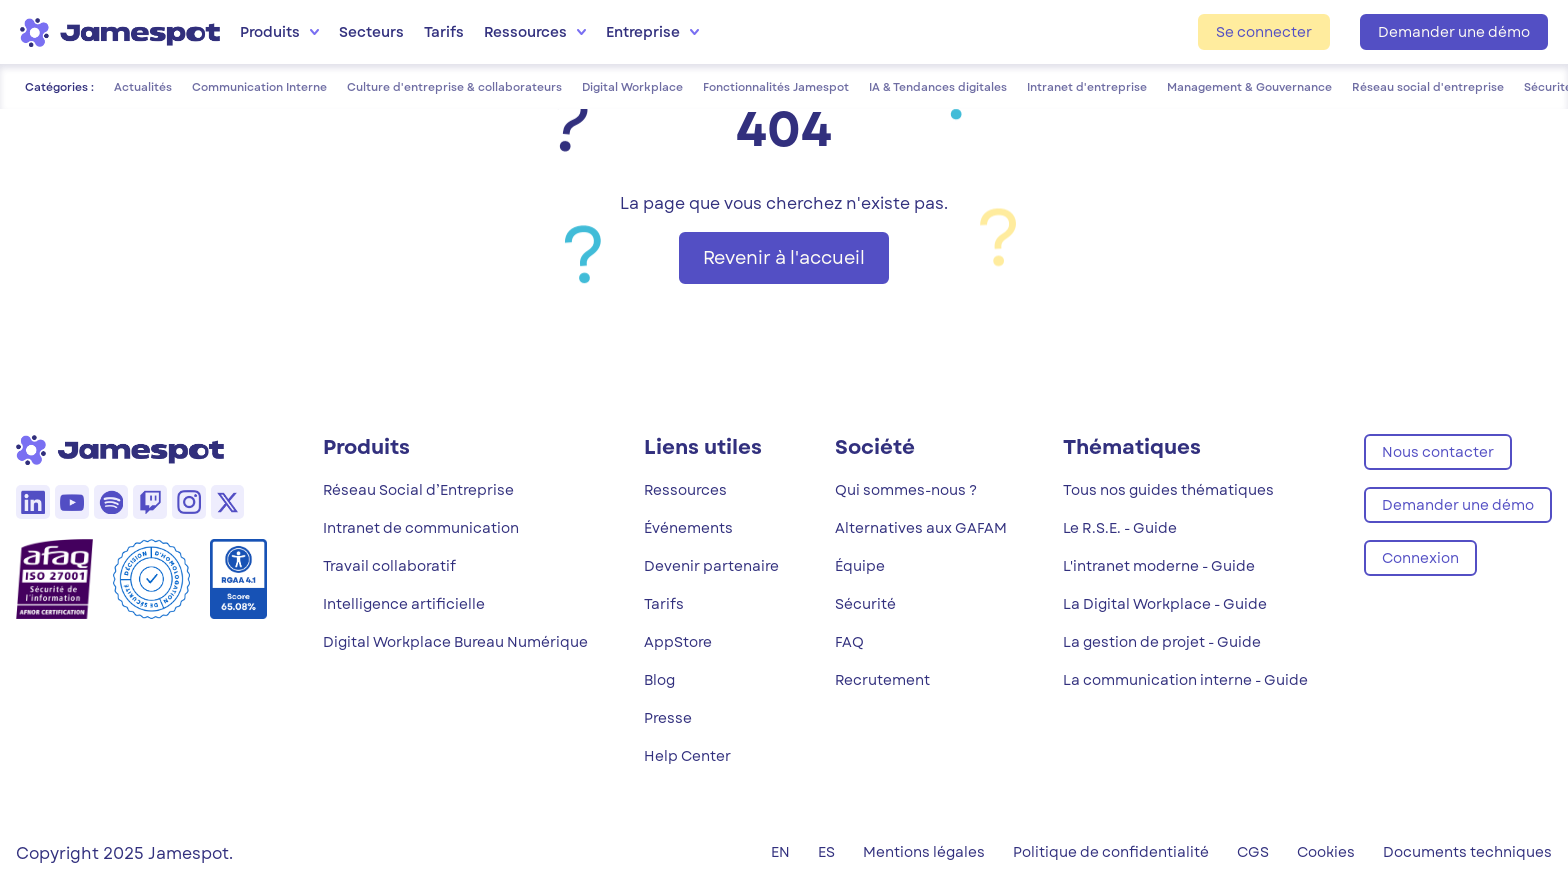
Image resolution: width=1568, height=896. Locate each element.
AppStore (678, 642)
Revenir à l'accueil (784, 258)
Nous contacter (1438, 452)
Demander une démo (1454, 32)
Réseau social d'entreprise (1428, 87)
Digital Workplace (632, 87)
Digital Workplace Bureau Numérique (455, 642)
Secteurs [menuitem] (371, 32)
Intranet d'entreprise (1087, 87)
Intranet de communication (421, 528)
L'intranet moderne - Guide (1159, 566)
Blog (659, 680)
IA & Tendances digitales (938, 87)
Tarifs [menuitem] (444, 32)
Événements (688, 528)
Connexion (1420, 558)
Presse (668, 718)
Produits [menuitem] (279, 32)
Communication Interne (259, 87)
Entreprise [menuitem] (652, 32)
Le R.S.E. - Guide (1120, 528)
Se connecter (1264, 32)
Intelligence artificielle (404, 604)
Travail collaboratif (389, 566)
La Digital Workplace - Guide (1165, 604)
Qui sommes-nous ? (906, 490)
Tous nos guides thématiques (1168, 490)
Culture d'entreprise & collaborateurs (454, 87)
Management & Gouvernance (1249, 87)
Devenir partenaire (711, 566)
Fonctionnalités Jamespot (776, 87)
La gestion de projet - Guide (1162, 642)
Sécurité (865, 604)
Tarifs (664, 604)
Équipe (860, 566)
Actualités (143, 87)
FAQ (849, 642)
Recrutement (882, 680)
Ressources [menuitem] (535, 32)
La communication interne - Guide (1185, 680)
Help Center (687, 756)
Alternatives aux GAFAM (921, 528)
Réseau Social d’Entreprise (418, 490)
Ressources (685, 490)
